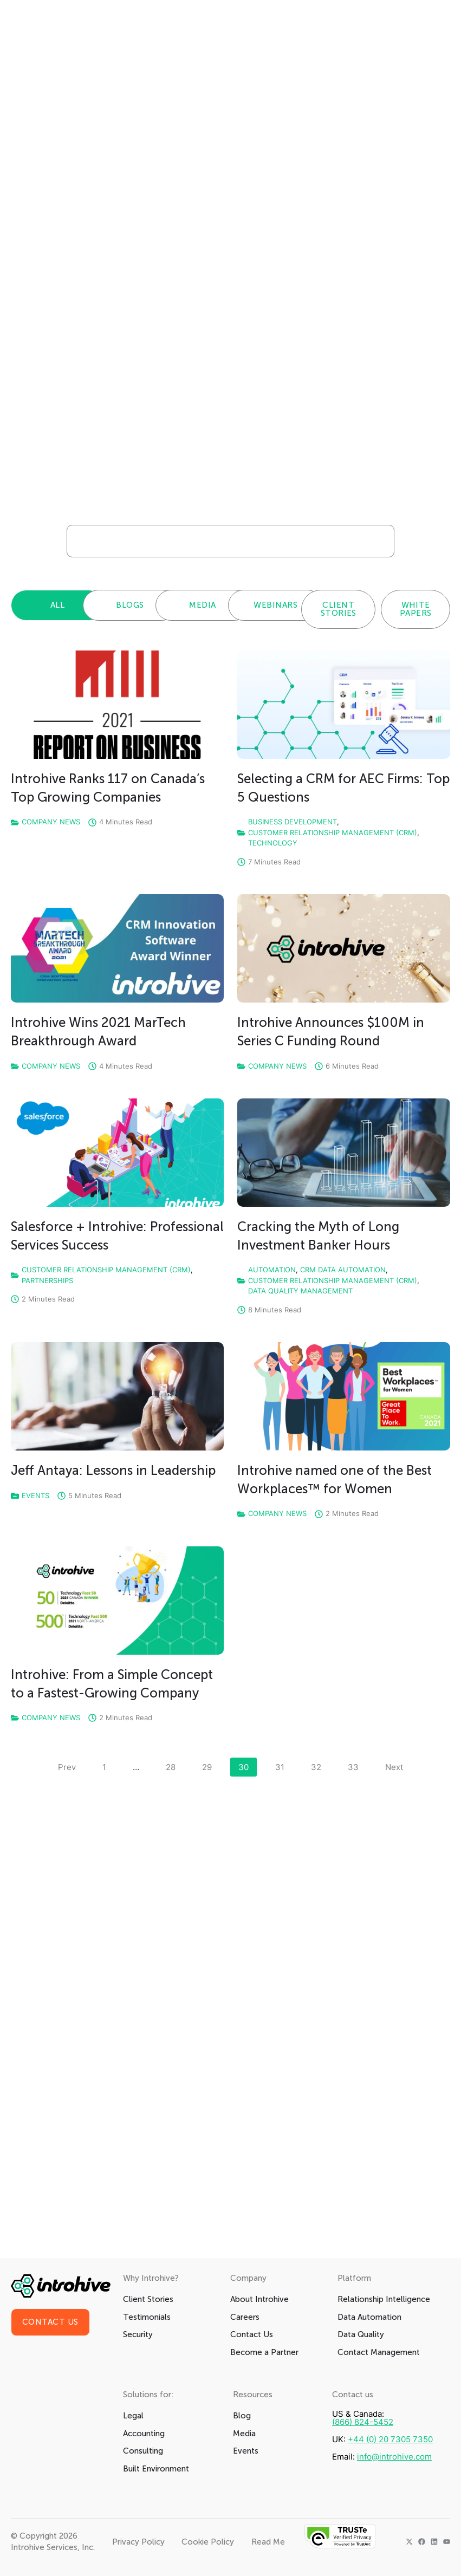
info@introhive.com (394, 2457)
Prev (67, 1767)
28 (174, 1765)
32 (319, 1765)
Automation (272, 1269)
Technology (272, 842)
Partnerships (47, 1280)
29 (211, 1765)
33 (357, 1765)
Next (394, 1767)
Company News (51, 821)
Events (35, 1495)
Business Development (292, 821)
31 (284, 1765)
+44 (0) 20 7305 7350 (390, 2439)
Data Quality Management (300, 1290)
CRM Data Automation (343, 1269)
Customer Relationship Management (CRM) (332, 832)
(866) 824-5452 (362, 2422)
